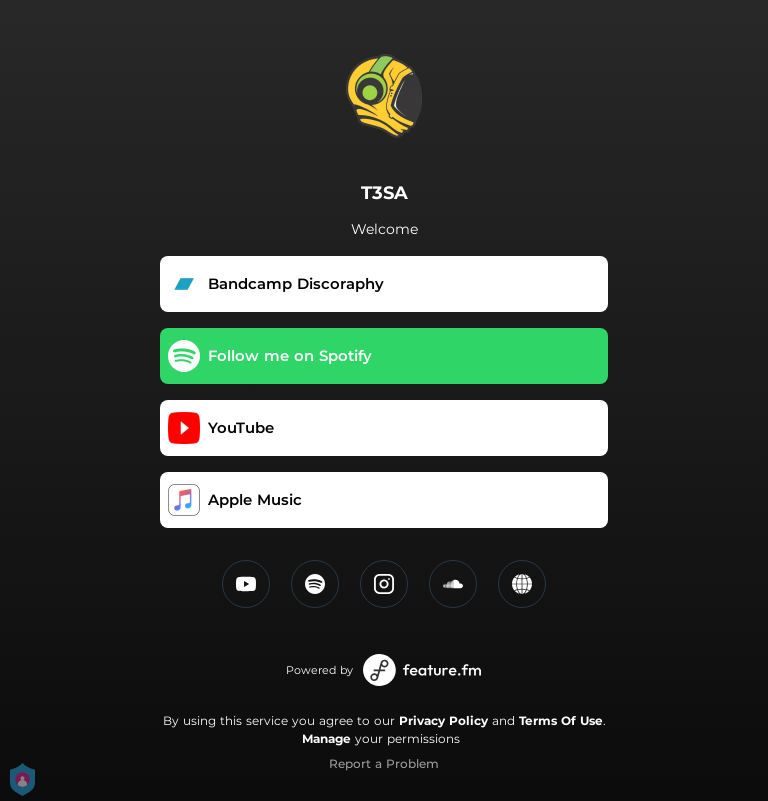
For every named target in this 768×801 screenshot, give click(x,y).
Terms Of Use (561, 720)
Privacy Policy (443, 720)
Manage (326, 738)
